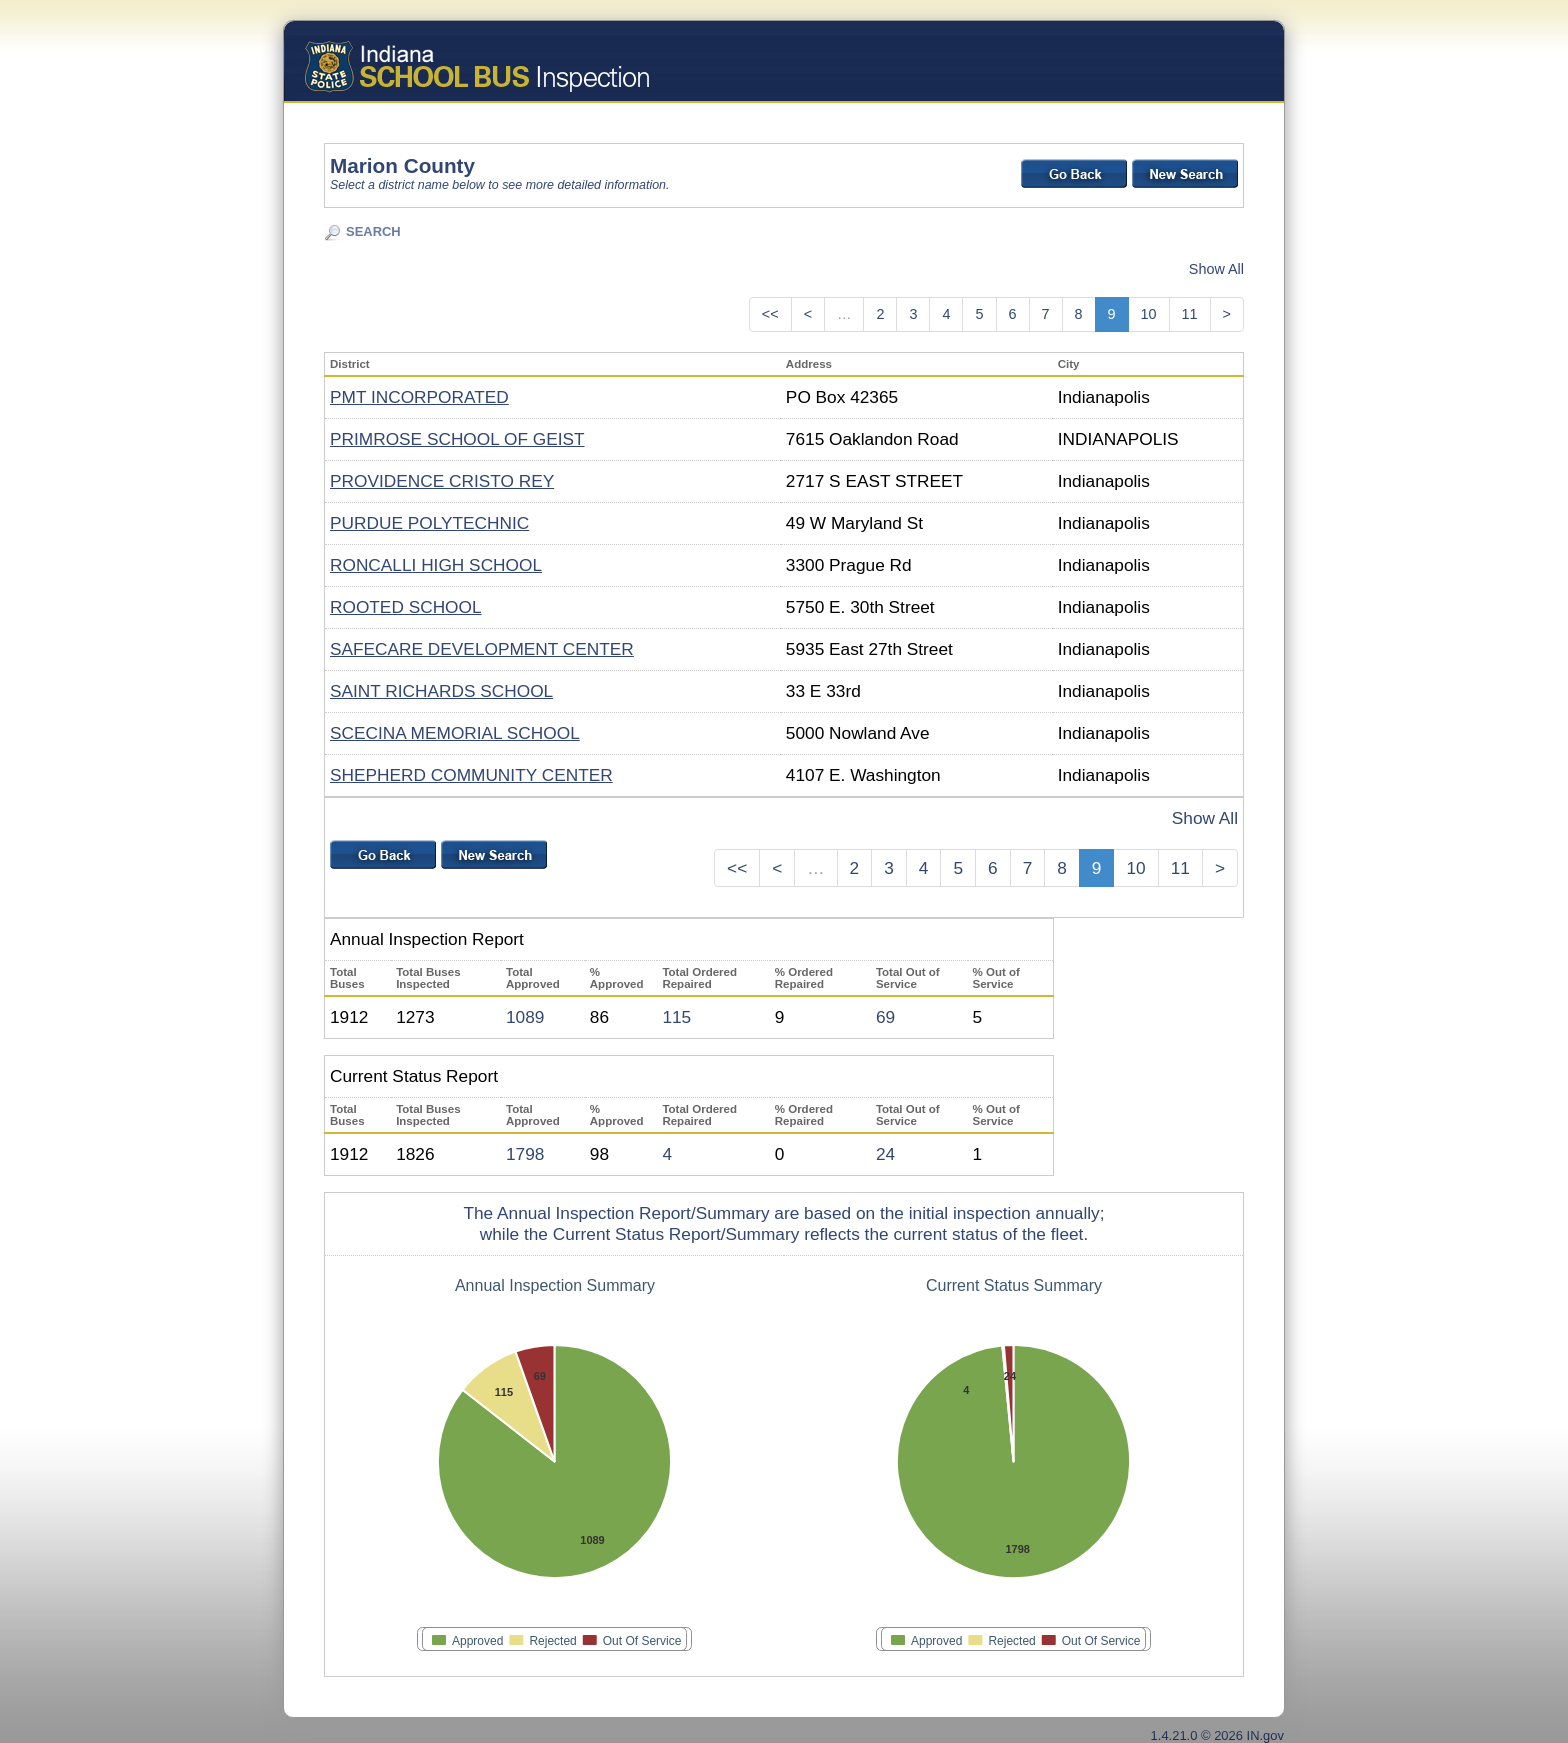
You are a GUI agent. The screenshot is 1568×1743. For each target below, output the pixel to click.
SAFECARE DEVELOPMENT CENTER (482, 649)
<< (770, 314)
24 (885, 1154)
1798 (525, 1154)
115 (676, 1017)
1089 (525, 1017)
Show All (1216, 269)
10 (1149, 314)
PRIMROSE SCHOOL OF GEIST (457, 439)
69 (885, 1017)
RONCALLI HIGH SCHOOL (436, 565)
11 (1190, 314)
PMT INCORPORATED (419, 397)
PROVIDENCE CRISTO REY (442, 481)
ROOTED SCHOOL (406, 607)
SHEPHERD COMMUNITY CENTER (471, 775)
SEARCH (373, 231)
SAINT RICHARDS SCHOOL (441, 691)
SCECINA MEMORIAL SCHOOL (455, 733)
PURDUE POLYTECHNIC (429, 523)
